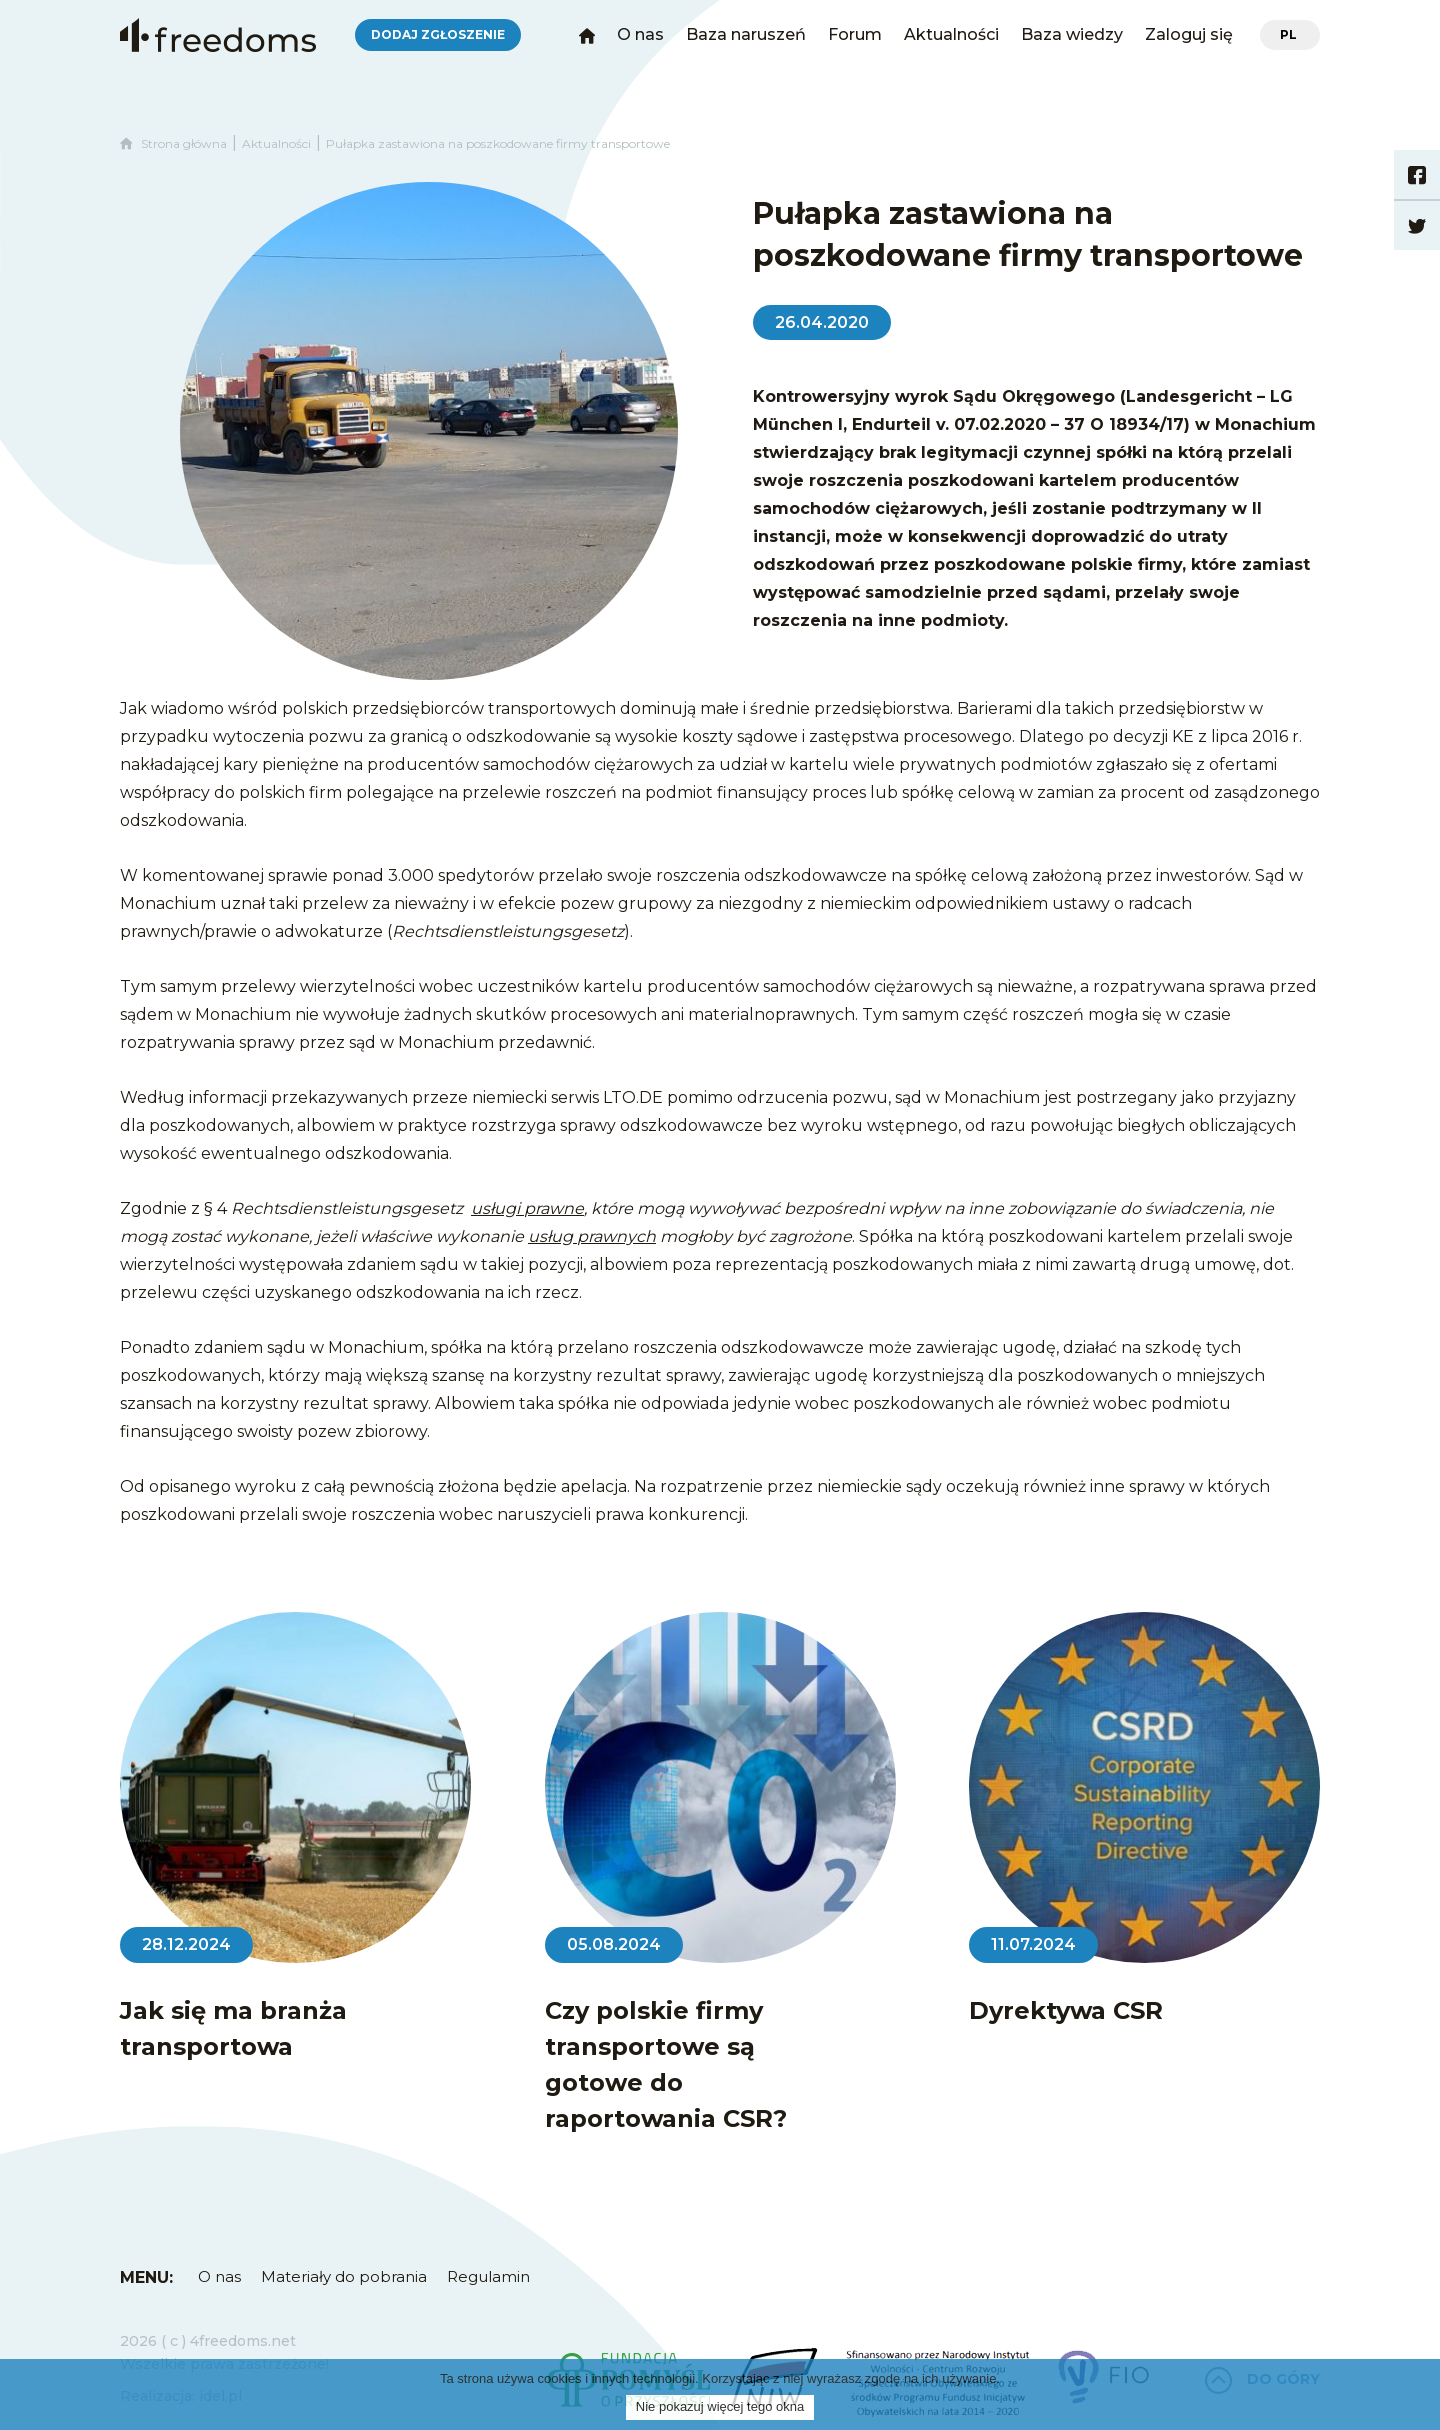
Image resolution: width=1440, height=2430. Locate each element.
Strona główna (173, 143)
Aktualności (951, 34)
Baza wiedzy (1072, 34)
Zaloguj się (1189, 34)
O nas (640, 34)
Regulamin (488, 2276)
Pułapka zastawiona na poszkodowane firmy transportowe (498, 143)
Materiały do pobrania (344, 2276)
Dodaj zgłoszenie (438, 34)
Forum (855, 34)
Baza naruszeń (746, 34)
